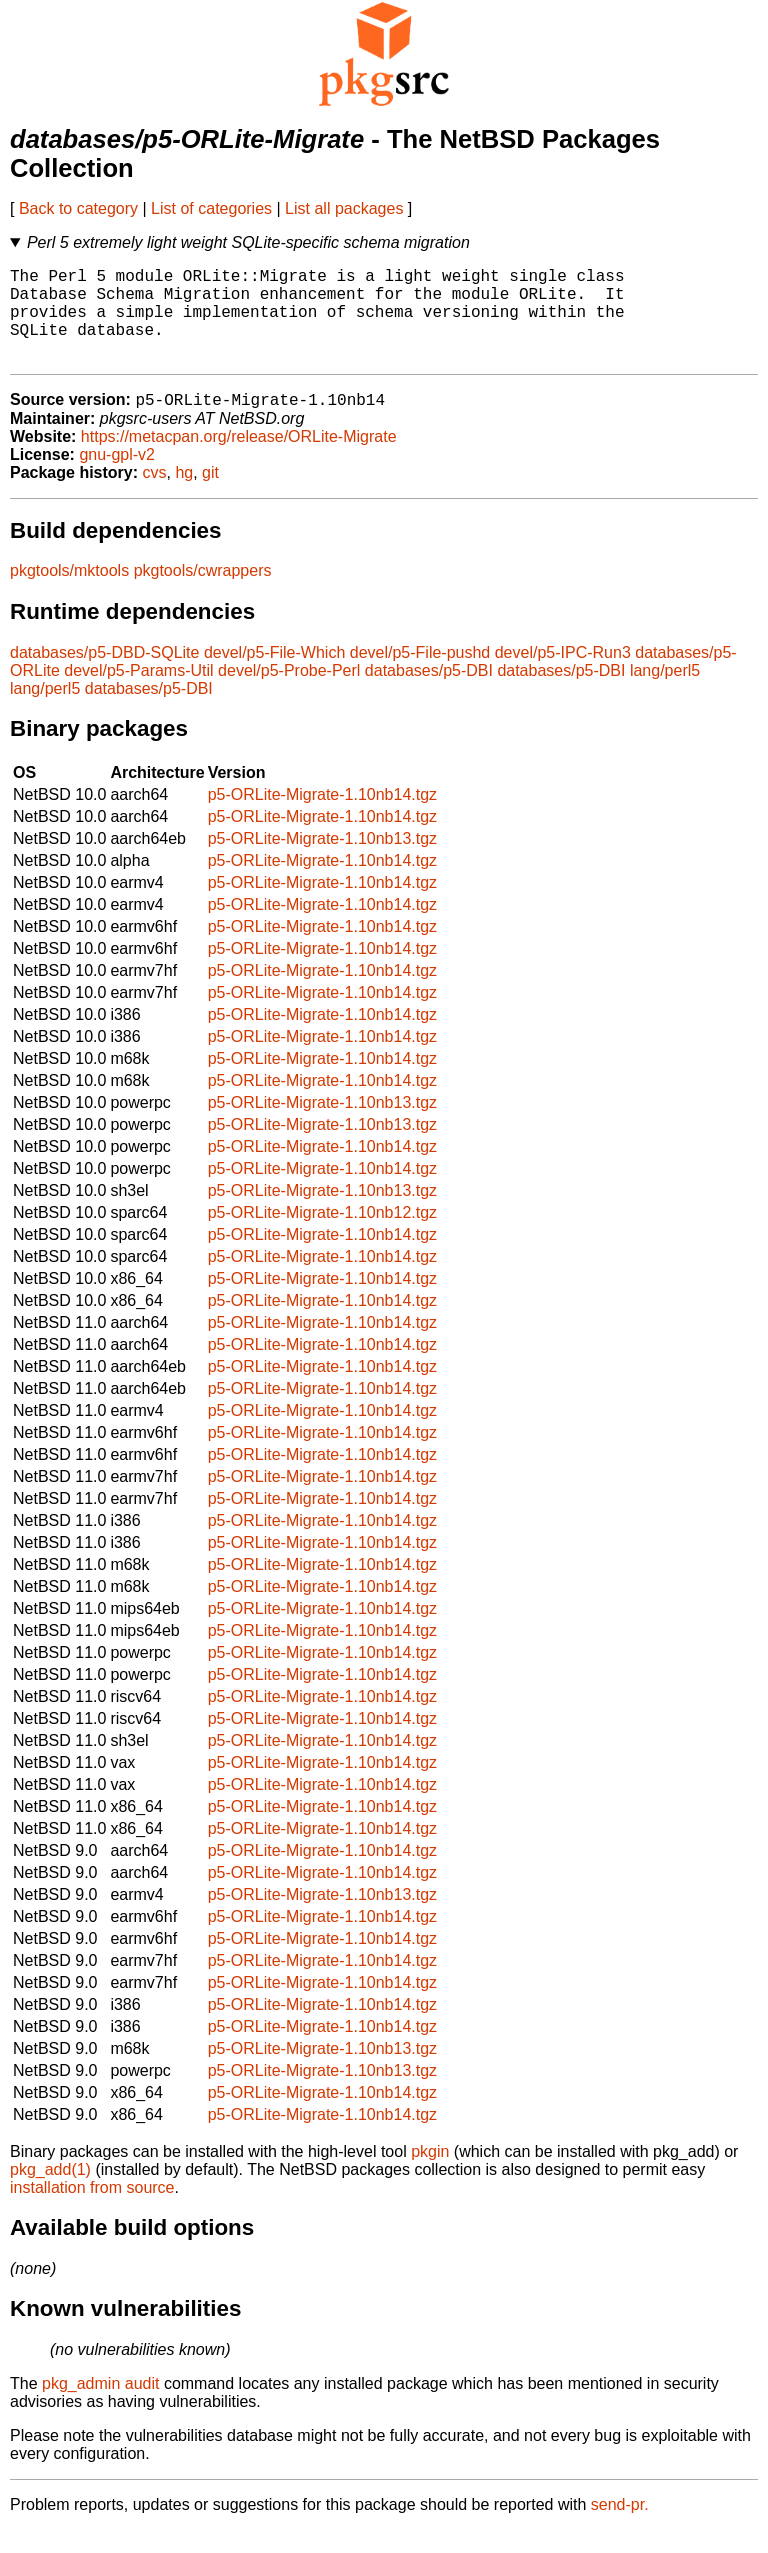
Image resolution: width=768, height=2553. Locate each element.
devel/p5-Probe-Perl (289, 693)
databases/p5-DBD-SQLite (104, 675)
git (210, 495)
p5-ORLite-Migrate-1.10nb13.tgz (322, 861)
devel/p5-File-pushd (420, 675)
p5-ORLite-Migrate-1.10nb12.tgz (322, 1235)
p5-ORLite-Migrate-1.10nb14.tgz (322, 817)
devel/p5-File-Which (274, 675)
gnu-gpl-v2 (117, 477)
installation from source (92, 2210)
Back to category (78, 208)
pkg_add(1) (50, 2192)
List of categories (211, 208)
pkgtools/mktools (69, 593)
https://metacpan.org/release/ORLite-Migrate (239, 459)
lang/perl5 (665, 693)
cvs (155, 495)
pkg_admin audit (100, 2406)
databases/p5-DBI (429, 693)
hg (184, 495)
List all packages (344, 208)
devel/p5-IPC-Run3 (563, 675)
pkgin (430, 2174)
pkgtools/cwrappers (203, 593)
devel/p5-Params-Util (138, 693)
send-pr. (620, 2527)
